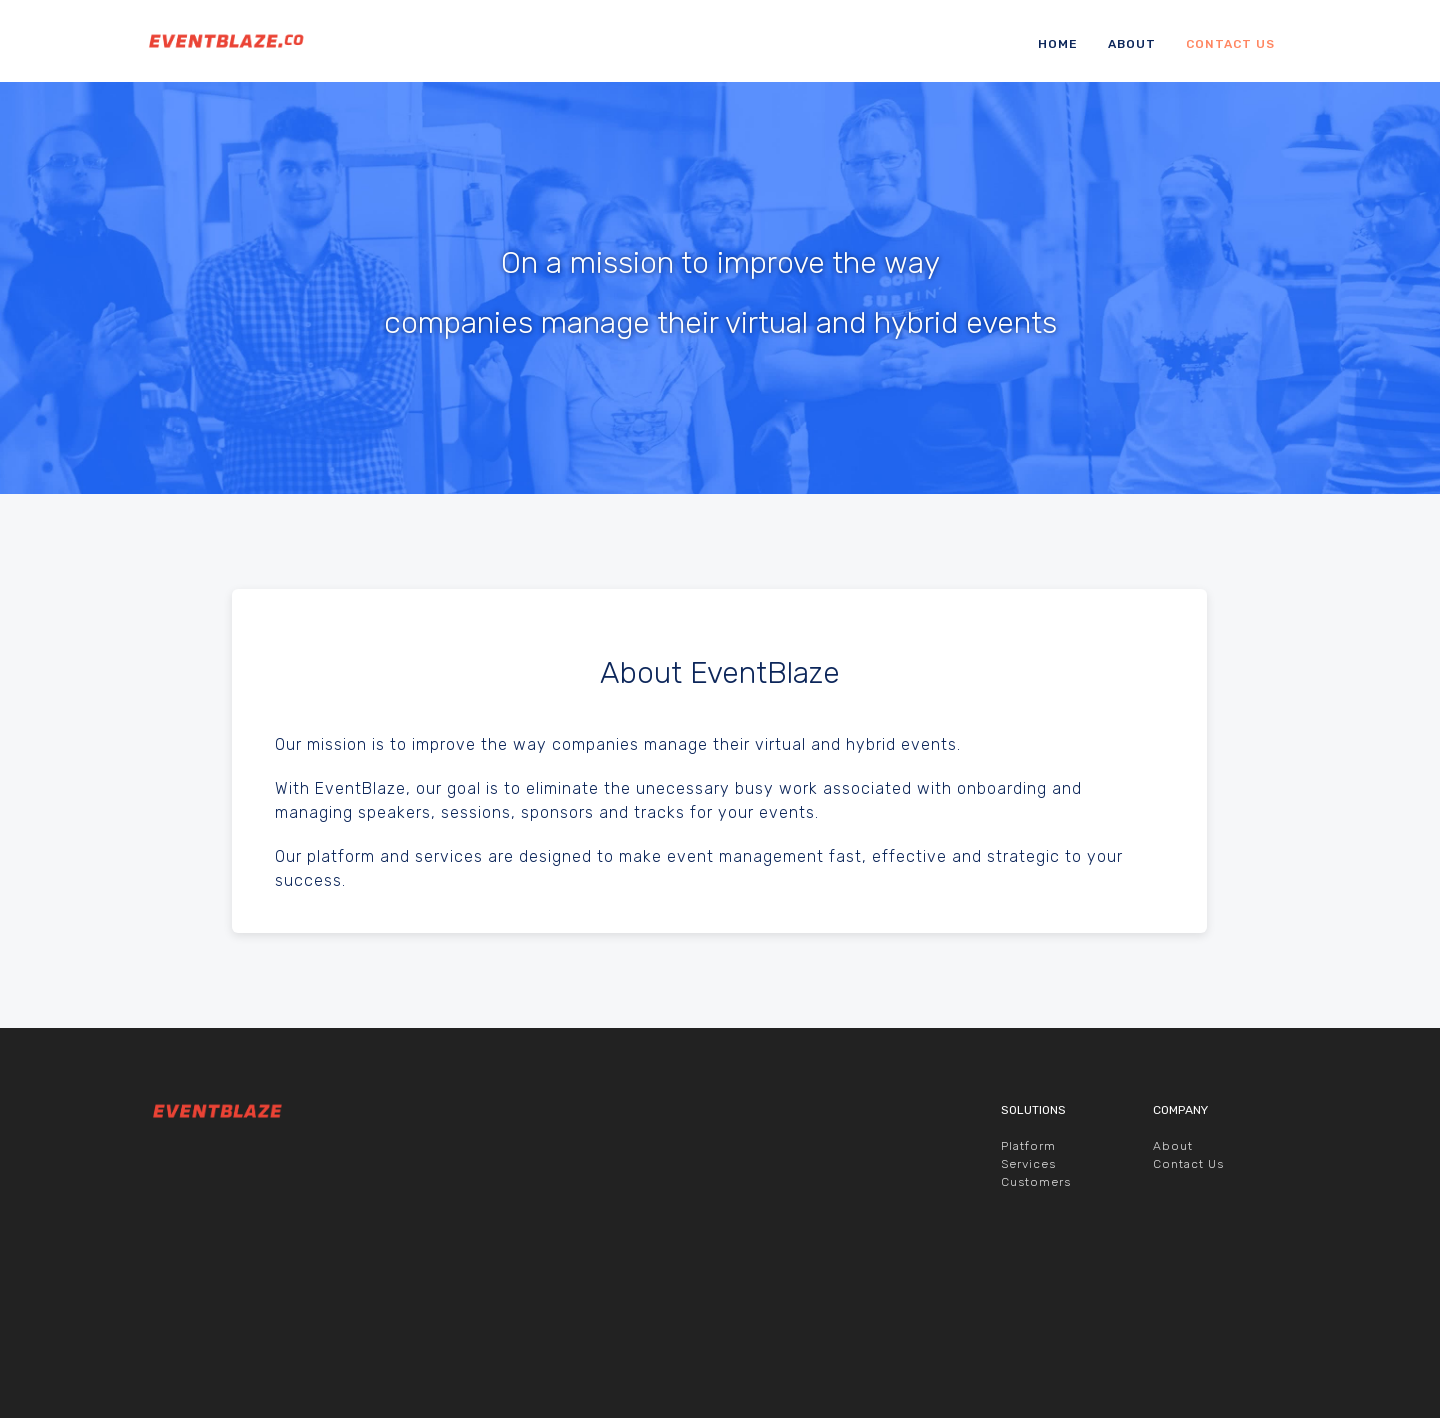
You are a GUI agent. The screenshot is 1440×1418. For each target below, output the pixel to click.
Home (1058, 44)
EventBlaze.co (216, 41)
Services (1028, 1300)
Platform (1028, 1282)
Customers (1036, 1318)
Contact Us (1230, 44)
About (1132, 44)
